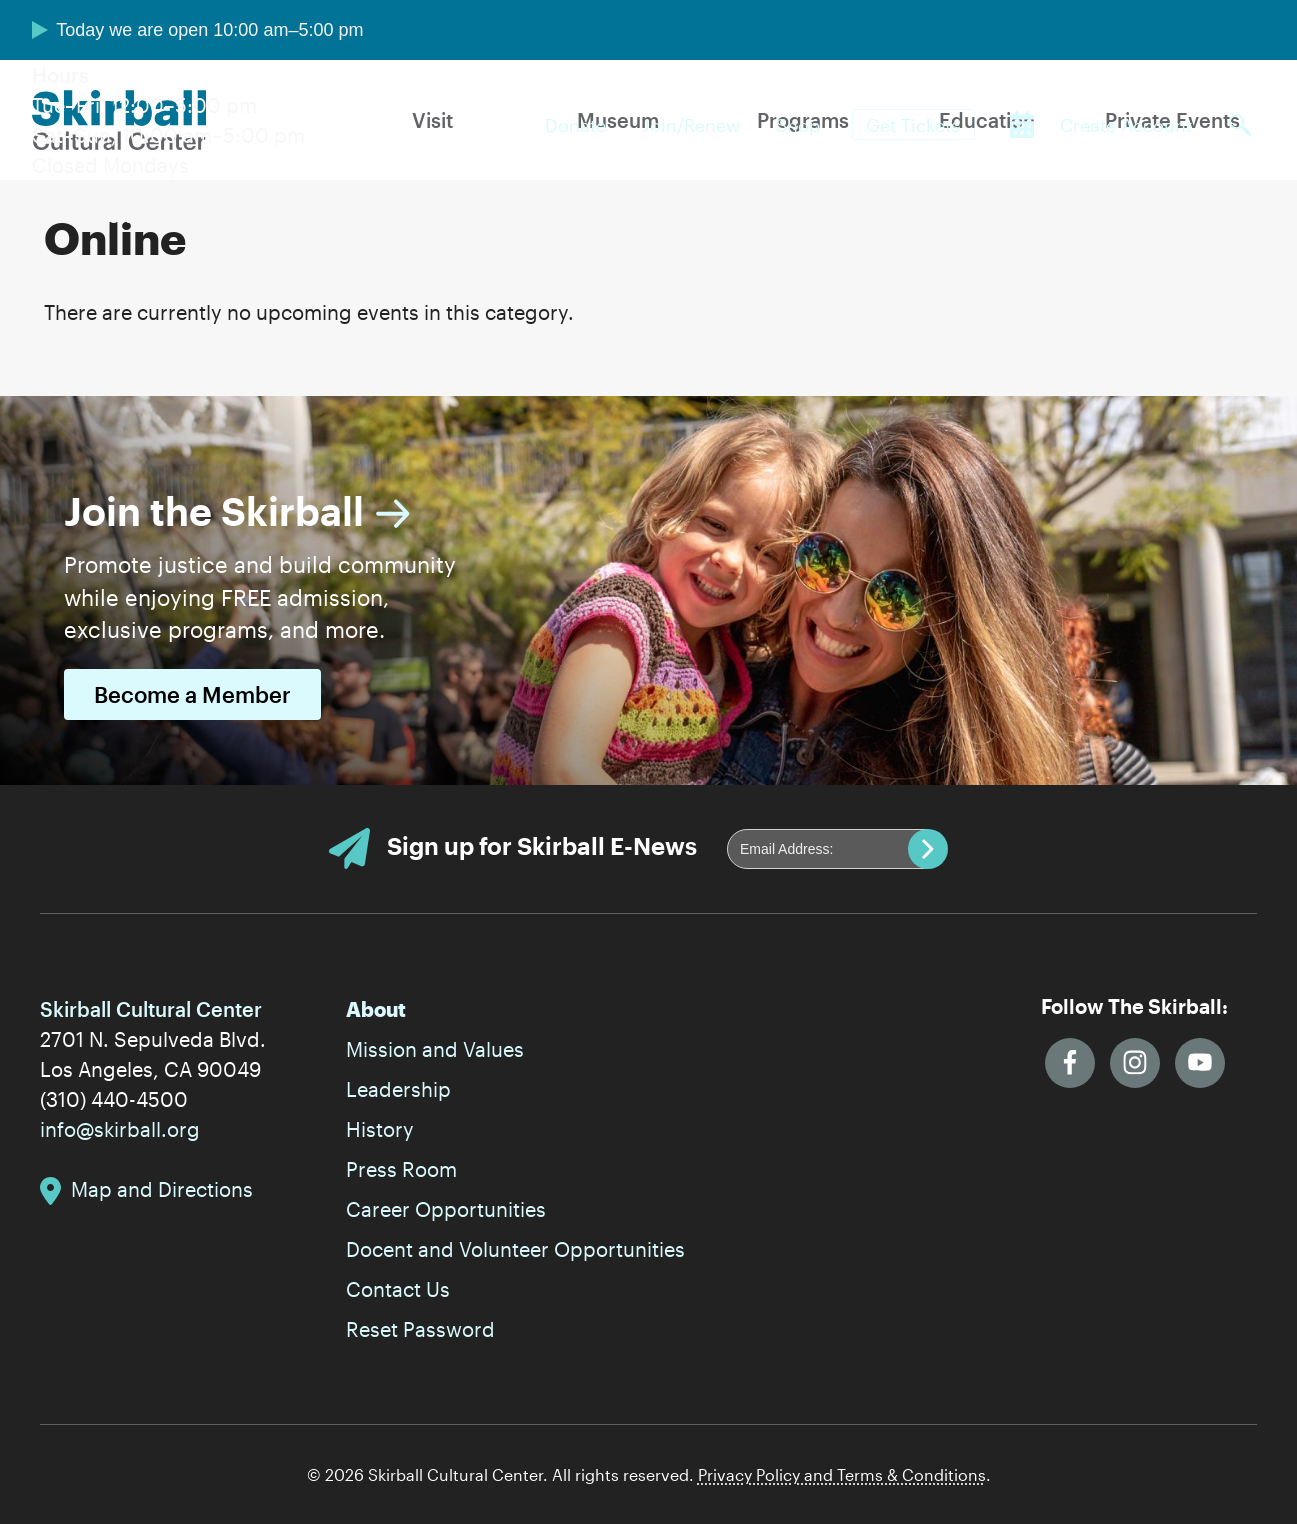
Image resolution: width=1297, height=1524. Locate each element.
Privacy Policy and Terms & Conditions (842, 1474)
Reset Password (420, 1329)
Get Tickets (913, 125)
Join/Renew (691, 125)
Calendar (1022, 125)
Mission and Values (435, 1049)
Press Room (401, 1169)
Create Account (1126, 125)
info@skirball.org (120, 1129)
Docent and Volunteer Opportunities (515, 1249)
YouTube (1200, 1063)
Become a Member (192, 694)
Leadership (398, 1089)
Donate (575, 125)
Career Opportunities (446, 1209)
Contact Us (398, 1289)
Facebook (1070, 1063)
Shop (798, 125)
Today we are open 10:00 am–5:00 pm (209, 30)
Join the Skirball (214, 511)
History (380, 1129)
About (376, 1009)
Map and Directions (162, 1189)
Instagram (1135, 1063)
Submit (928, 849)
